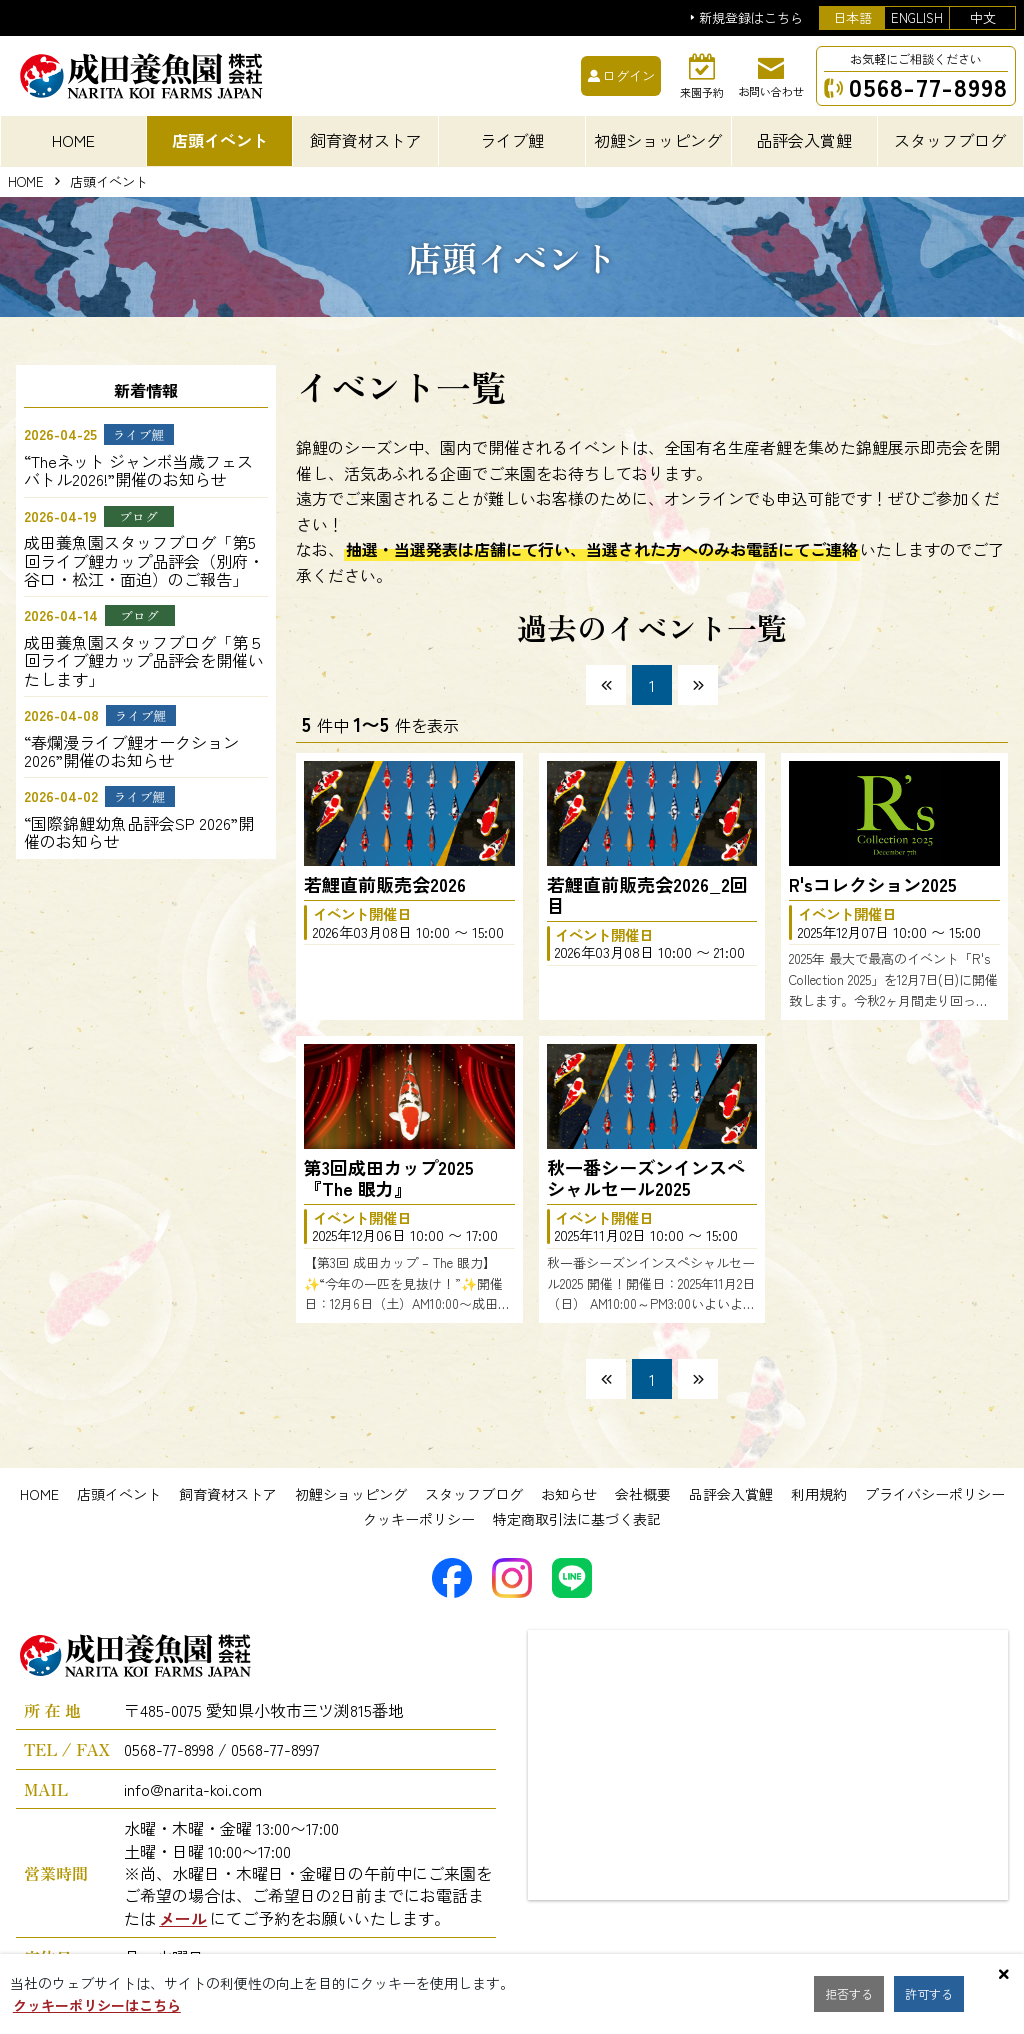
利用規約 (819, 1494)
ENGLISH (917, 17)
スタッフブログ (474, 1494)
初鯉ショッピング (351, 1494)
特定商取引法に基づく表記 (577, 1519)
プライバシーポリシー (935, 1494)
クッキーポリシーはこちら (97, 2005)
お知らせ (569, 1494)
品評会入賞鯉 (731, 1494)
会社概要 (643, 1494)
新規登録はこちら (751, 18)
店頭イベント (119, 1494)
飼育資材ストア (228, 1494)
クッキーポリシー (419, 1519)
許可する (944, 1994)
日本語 (852, 17)
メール (183, 1918)
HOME (73, 140)
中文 (983, 17)
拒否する (854, 1994)
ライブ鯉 (512, 140)
